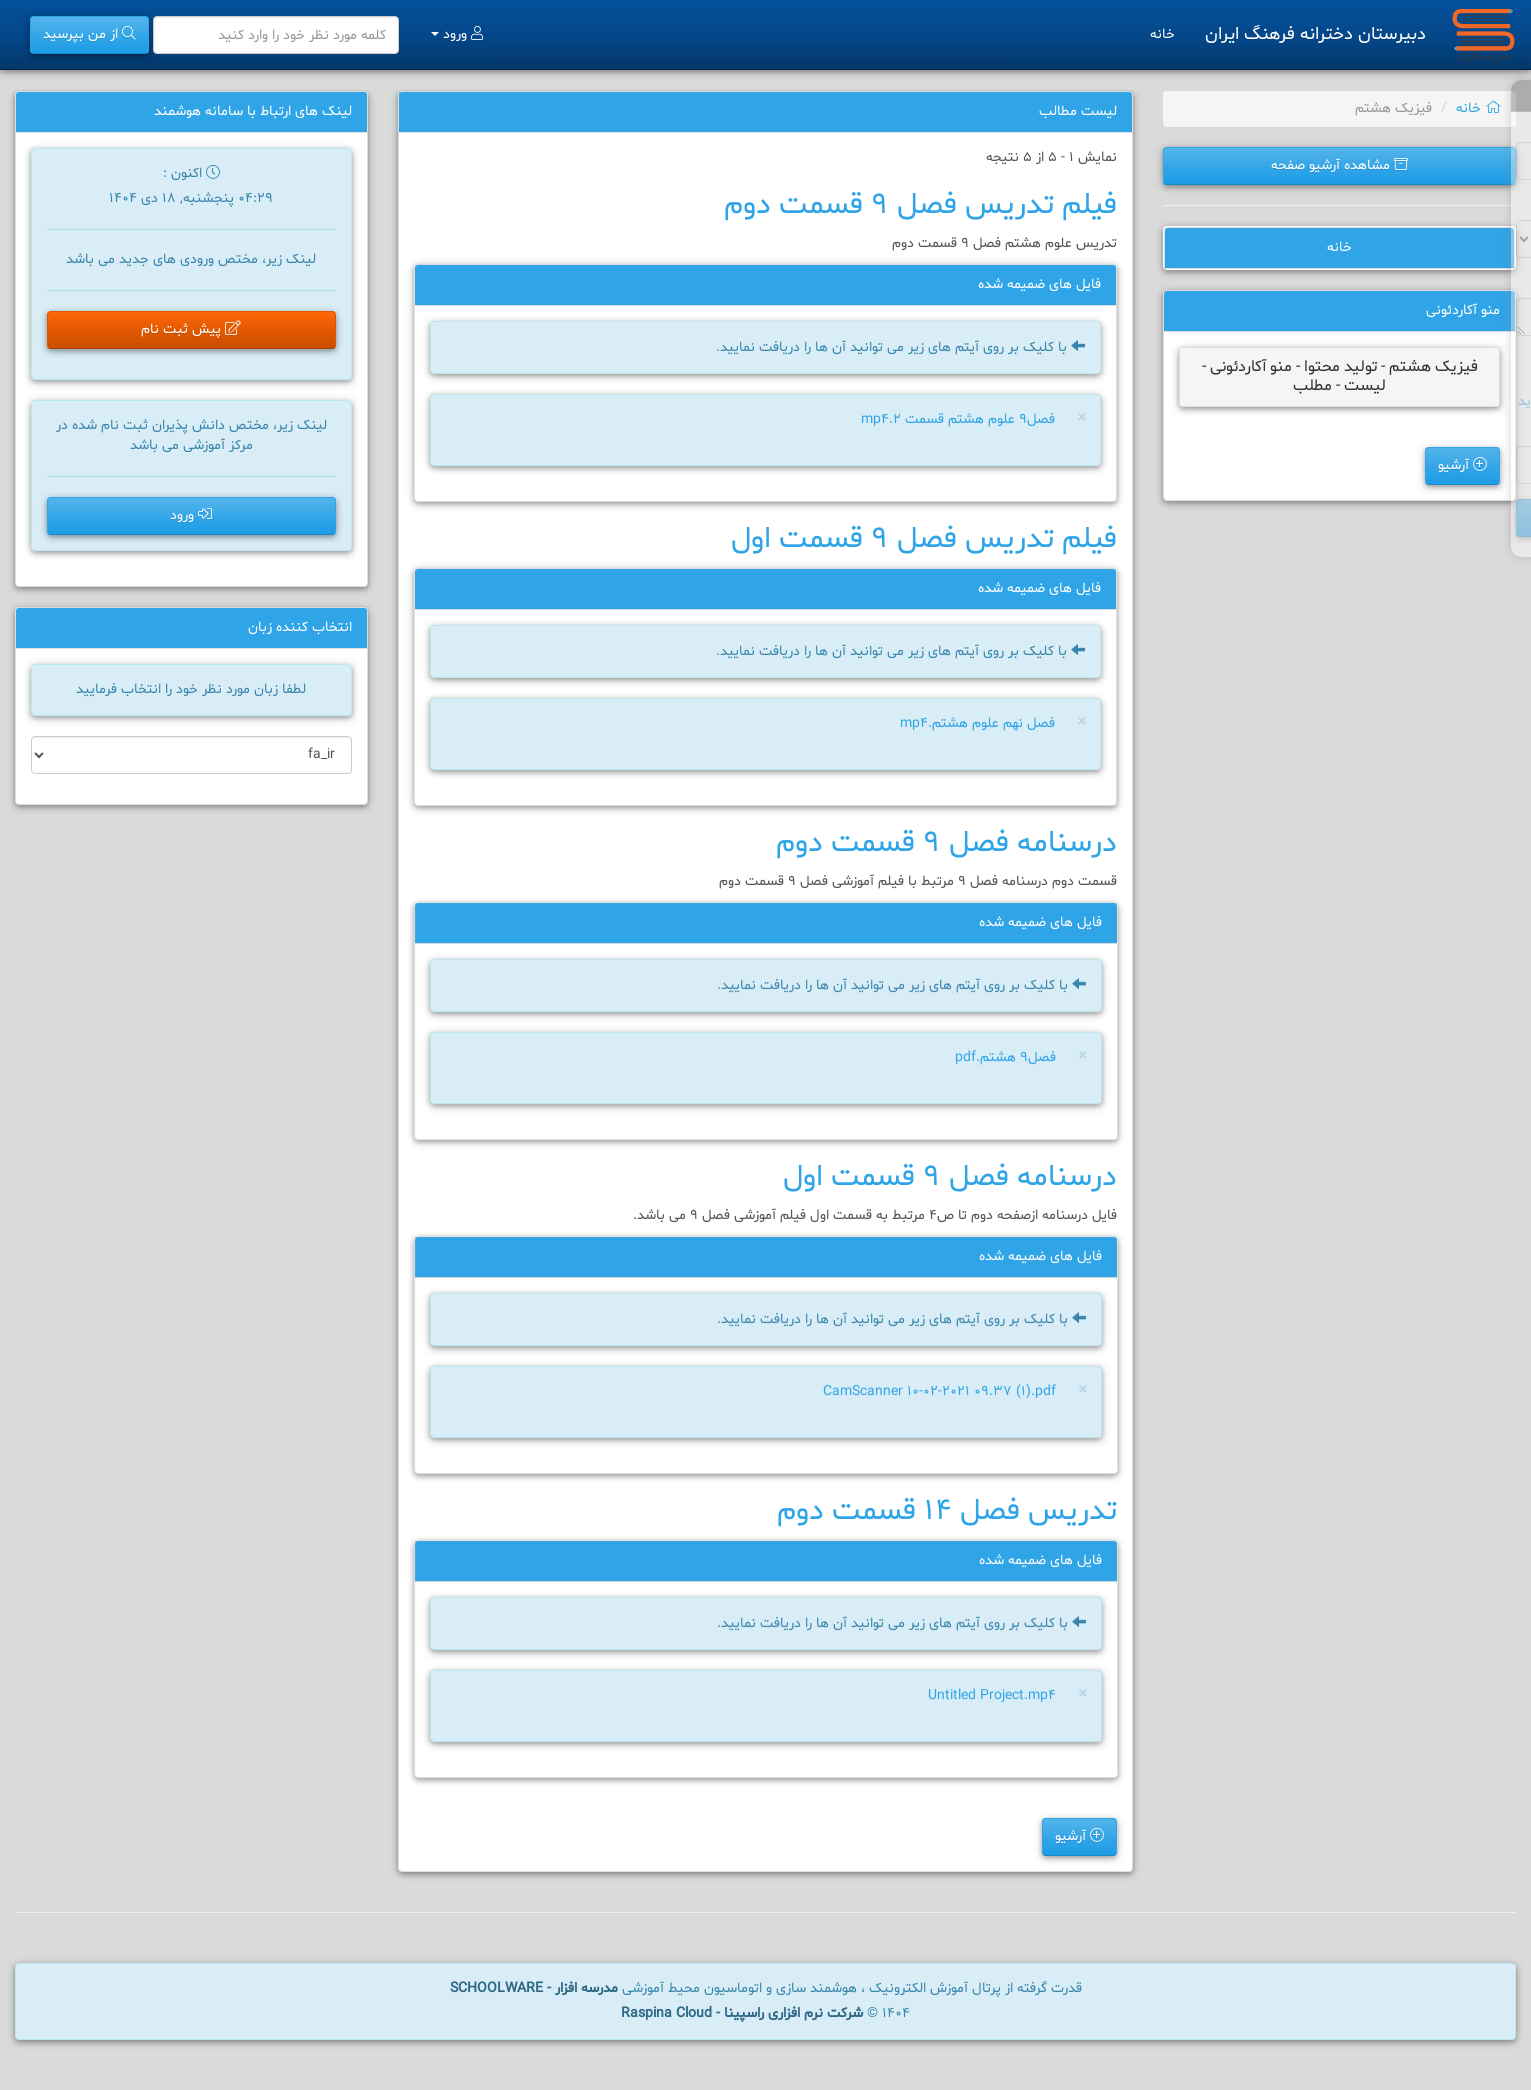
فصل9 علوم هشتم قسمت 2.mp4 (958, 419)
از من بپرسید (89, 34)
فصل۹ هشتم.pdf (1002, 1059)
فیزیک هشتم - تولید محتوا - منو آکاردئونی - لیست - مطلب (1340, 376)
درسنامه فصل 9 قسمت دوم (946, 843)
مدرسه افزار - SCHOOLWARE (534, 1988)
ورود (457, 34)
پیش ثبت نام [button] (191, 329)
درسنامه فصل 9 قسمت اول (950, 1177)
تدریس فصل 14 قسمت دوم (947, 1511)
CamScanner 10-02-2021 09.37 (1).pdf (937, 1393)
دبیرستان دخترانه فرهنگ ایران (1315, 34)
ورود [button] (191, 515)
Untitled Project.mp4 (988, 1697)
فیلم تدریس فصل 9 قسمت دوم (920, 205)
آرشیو (1462, 465)
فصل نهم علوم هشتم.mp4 (977, 723)
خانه (1162, 34)
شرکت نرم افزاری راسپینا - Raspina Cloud (742, 2013)
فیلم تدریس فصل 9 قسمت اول (924, 539)
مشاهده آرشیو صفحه (1339, 165)
